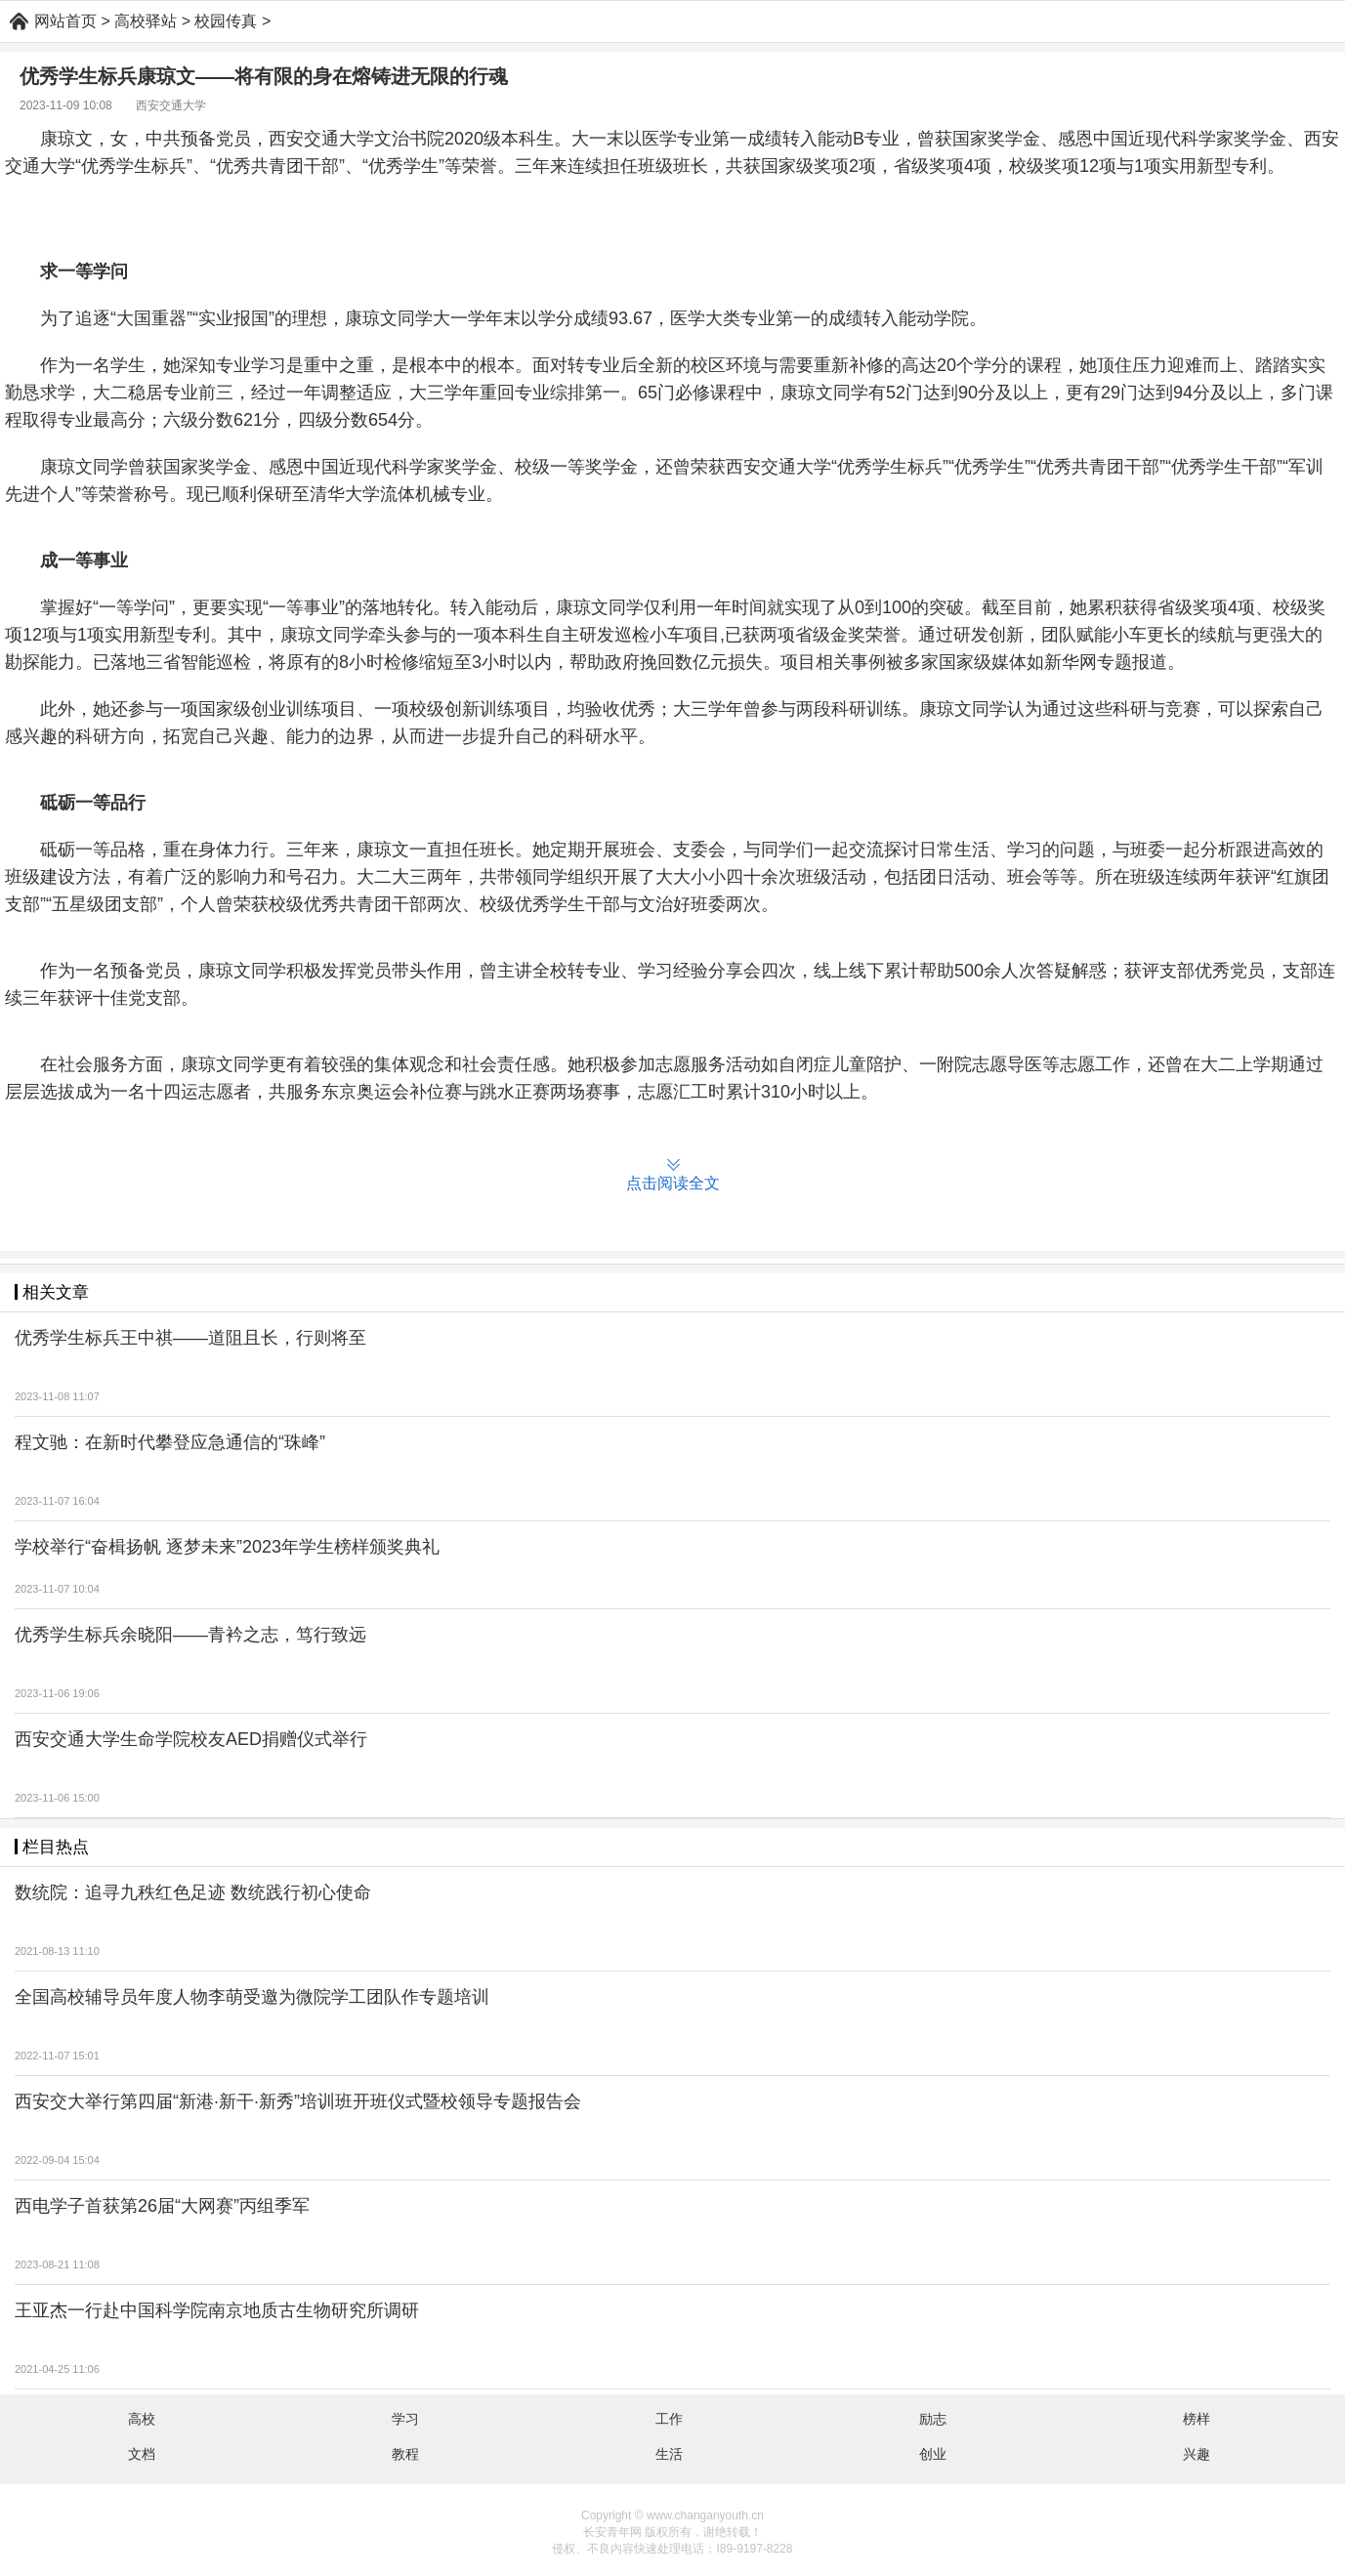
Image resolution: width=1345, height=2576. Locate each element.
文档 (141, 2454)
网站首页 (65, 21)
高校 (141, 2419)
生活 (669, 2454)
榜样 (1196, 2419)
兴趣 (1196, 2454)
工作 (669, 2419)
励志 (932, 2419)
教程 (405, 2454)
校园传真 (225, 21)
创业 (932, 2454)
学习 (405, 2419)
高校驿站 (145, 21)
